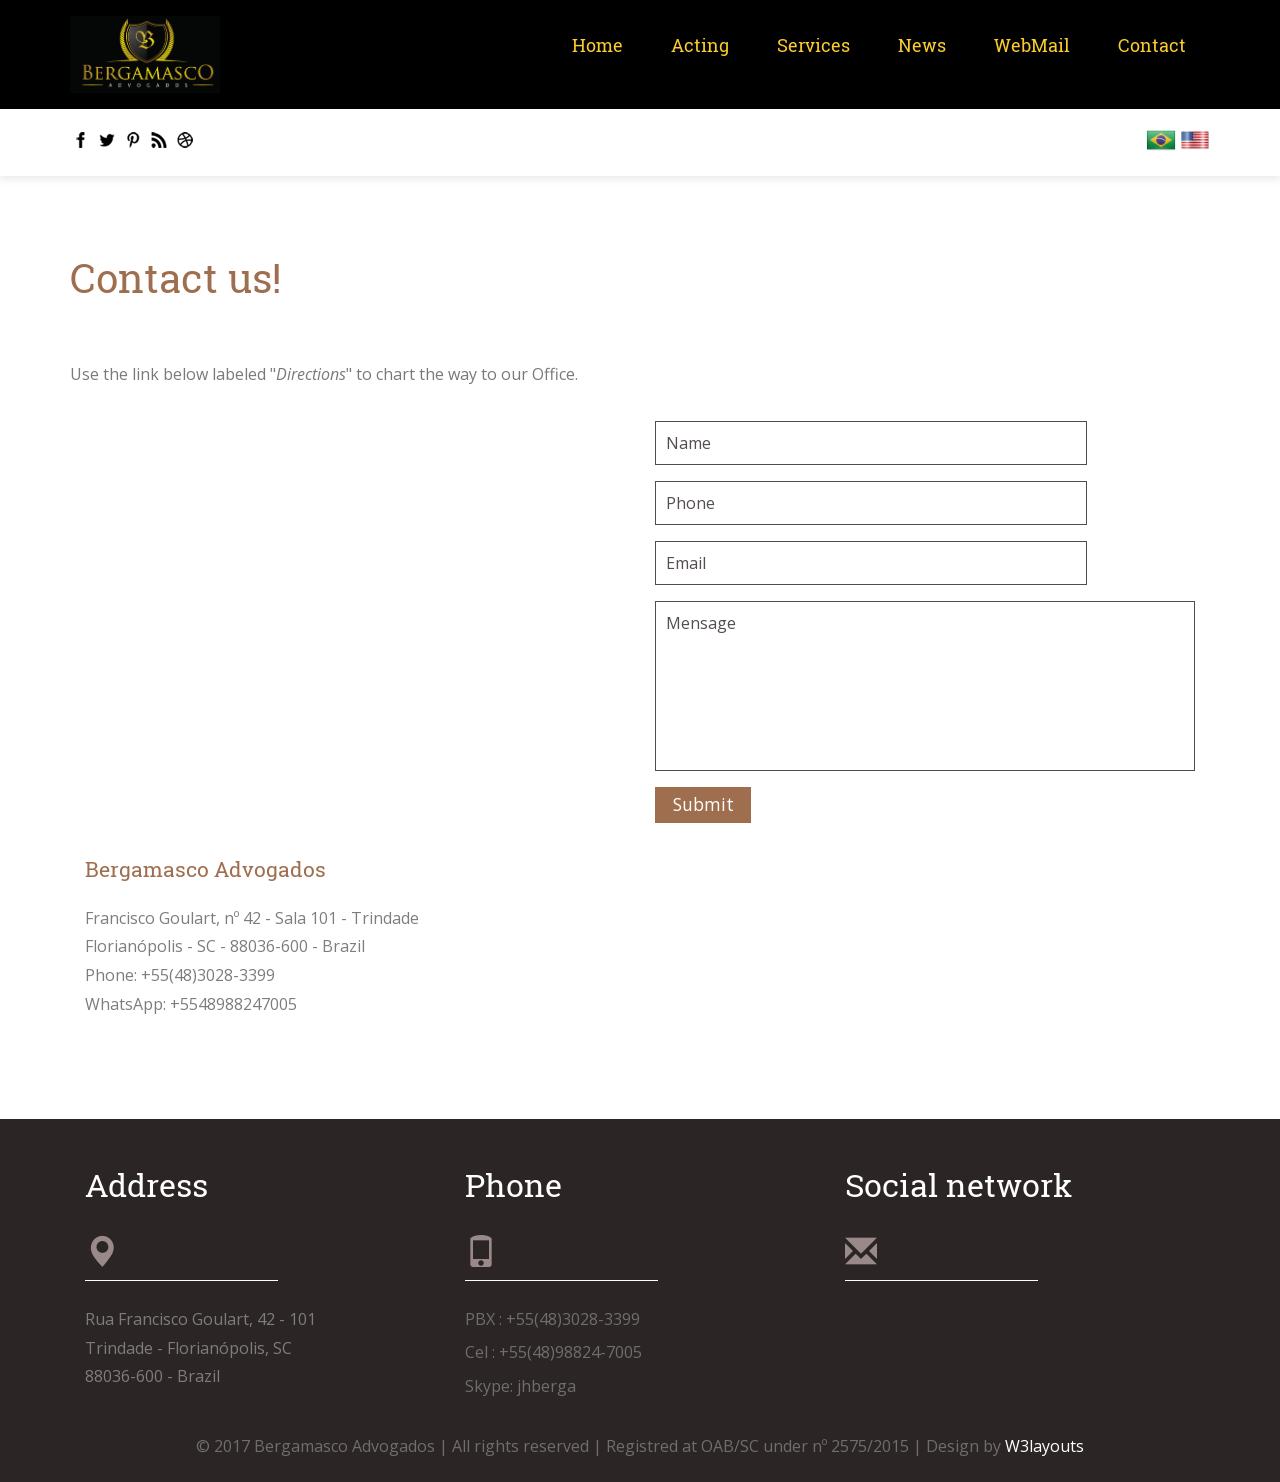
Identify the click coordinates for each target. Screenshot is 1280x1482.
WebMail (1032, 45)
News (922, 45)
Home (597, 45)
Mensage (925, 686)
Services (813, 45)
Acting (700, 45)
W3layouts (1044, 1446)
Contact (1152, 45)
